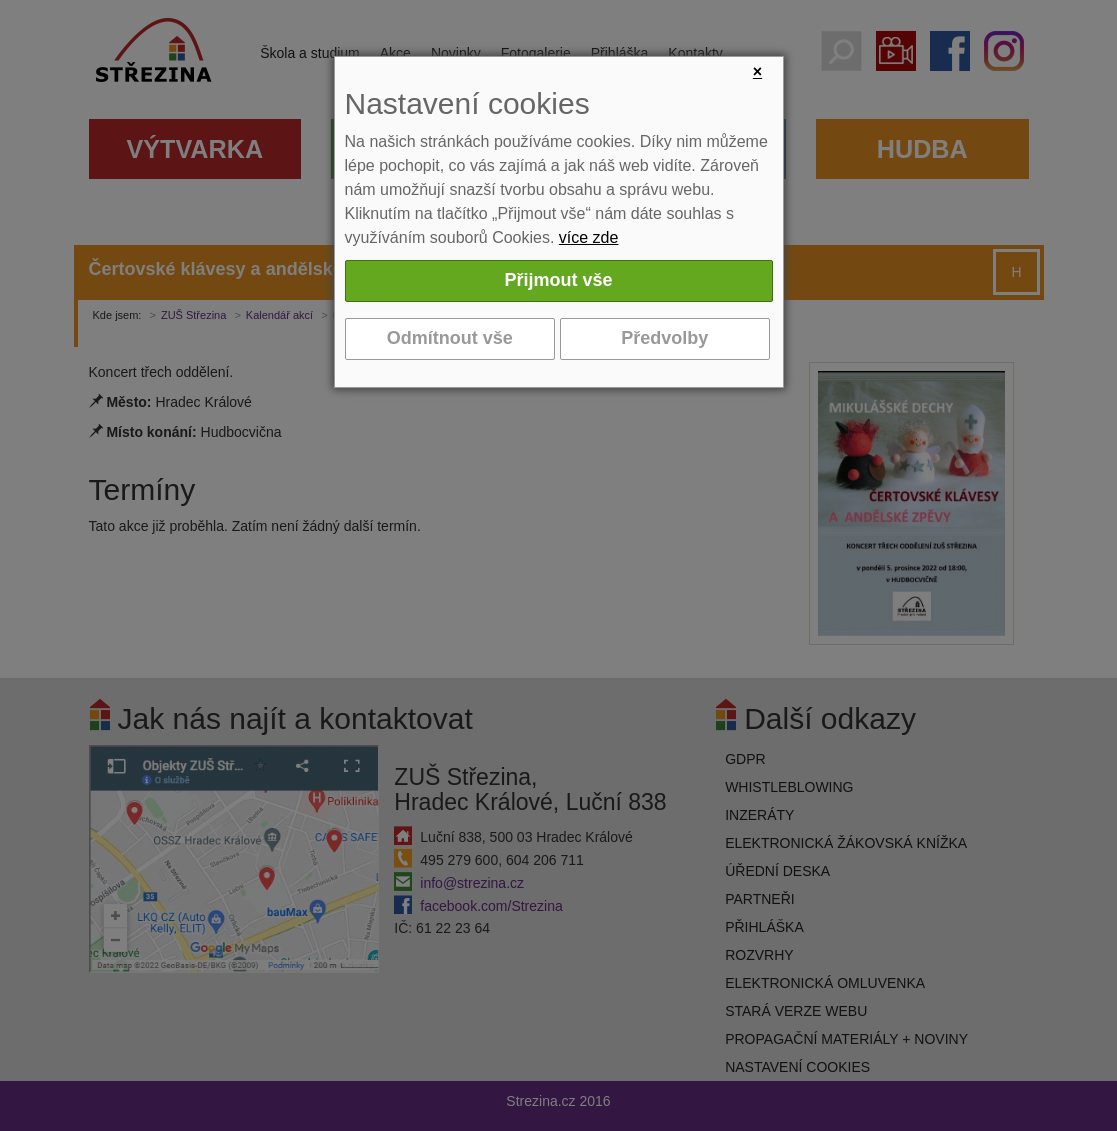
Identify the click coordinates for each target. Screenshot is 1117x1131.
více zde (589, 237)
